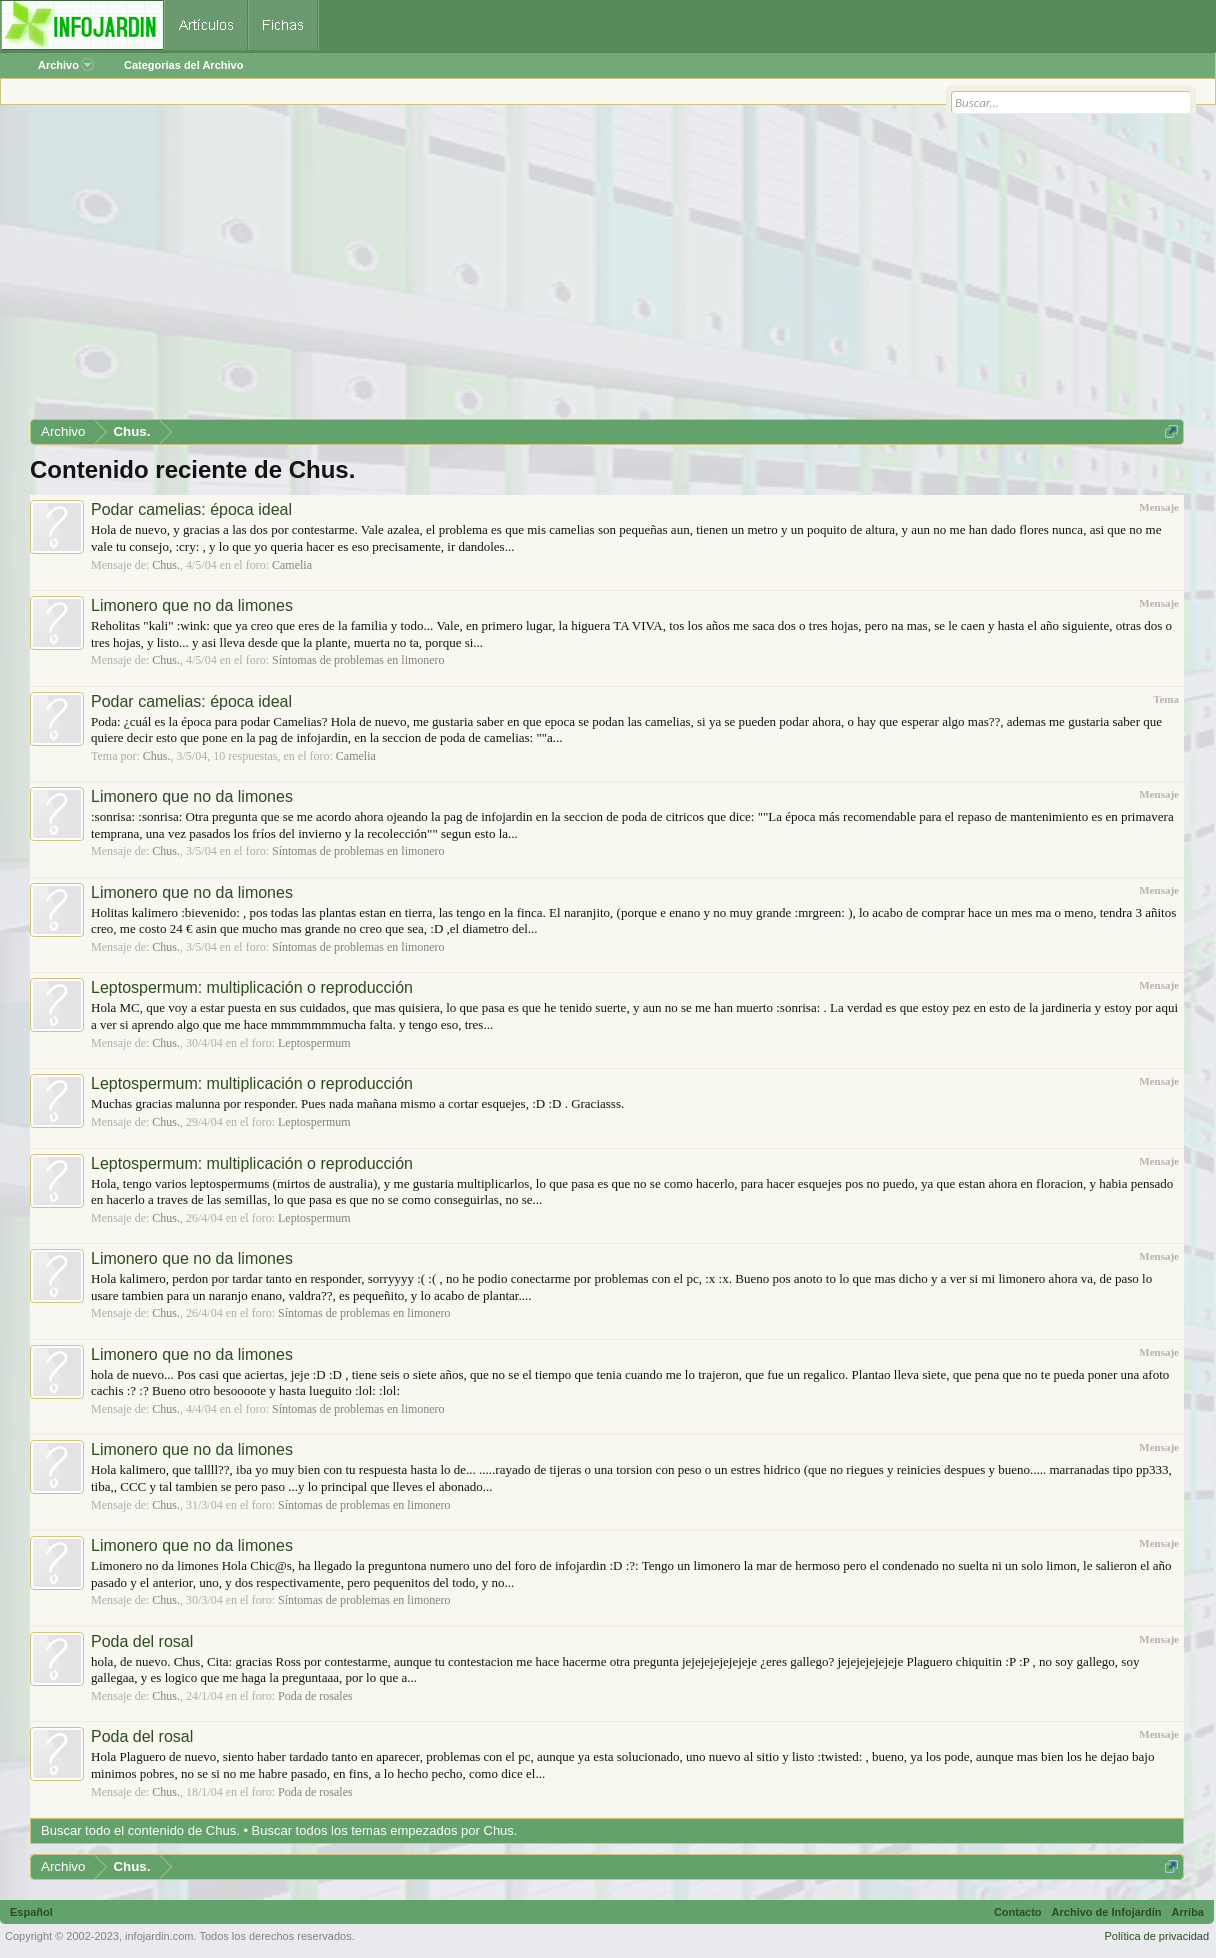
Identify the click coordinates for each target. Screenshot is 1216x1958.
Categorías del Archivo (183, 65)
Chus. (166, 565)
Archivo (66, 65)
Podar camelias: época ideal (191, 509)
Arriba (1188, 1912)
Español (31, 1912)
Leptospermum (314, 1043)
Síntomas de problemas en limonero (358, 660)
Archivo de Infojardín (1107, 1912)
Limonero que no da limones (192, 605)
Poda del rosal (142, 1641)
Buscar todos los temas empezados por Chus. (385, 1830)
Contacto (1018, 1912)
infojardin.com (159, 1936)
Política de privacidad (1156, 1936)
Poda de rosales (315, 1696)
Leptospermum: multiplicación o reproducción (252, 987)
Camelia (292, 565)
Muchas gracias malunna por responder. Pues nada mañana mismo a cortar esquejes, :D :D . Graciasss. (357, 1103)
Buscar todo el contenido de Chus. (140, 1830)
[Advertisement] (607, 269)
